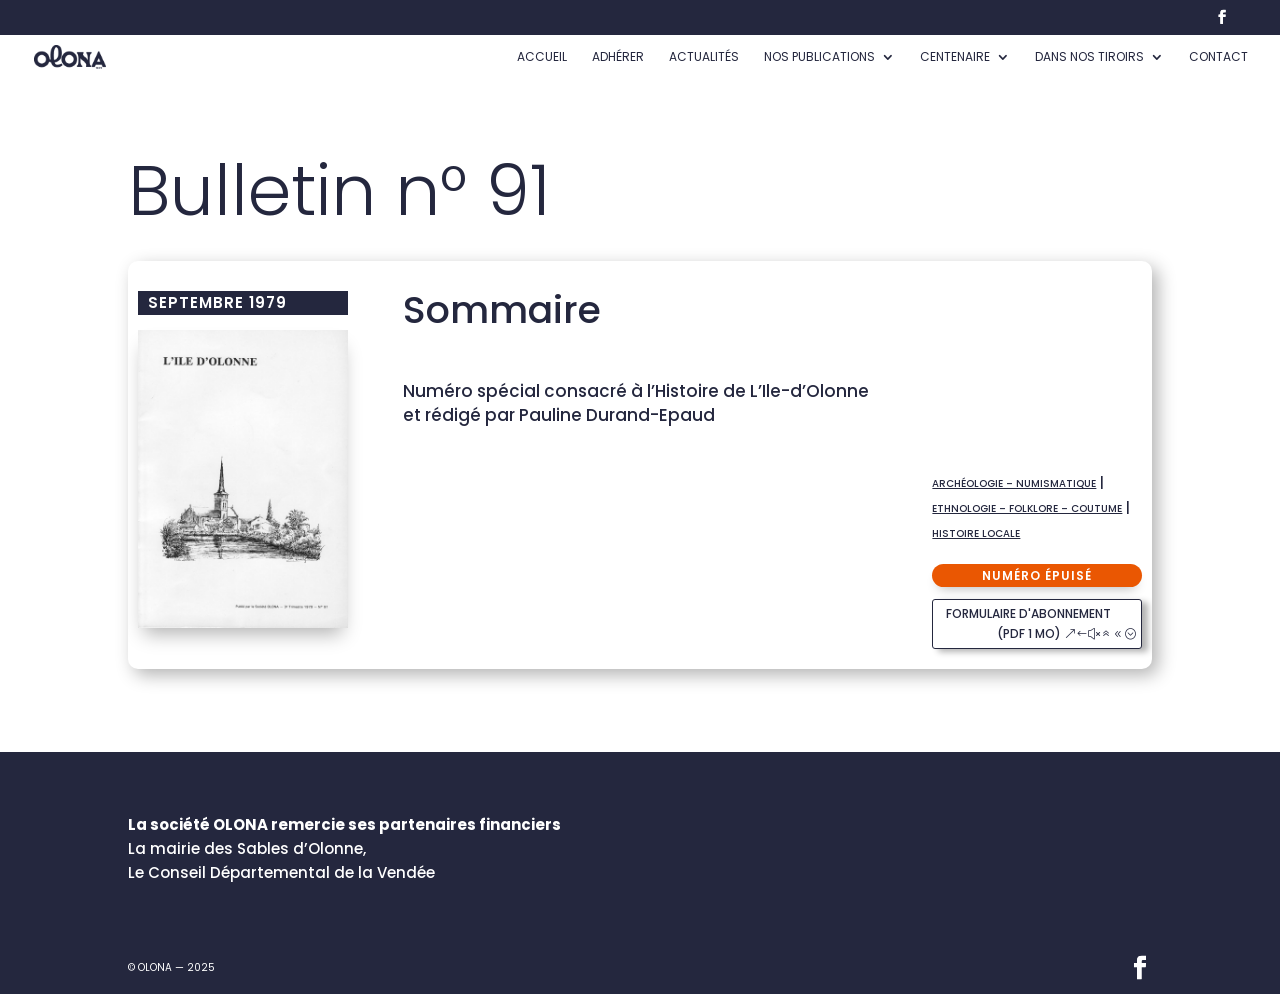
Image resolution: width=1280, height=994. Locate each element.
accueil (542, 57)
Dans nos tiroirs (1089, 57)
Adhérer (618, 57)
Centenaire (955, 57)
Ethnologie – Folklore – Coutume (1027, 508)
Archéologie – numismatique (1014, 483)
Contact (1218, 57)
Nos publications (819, 57)
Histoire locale (976, 533)
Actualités (704, 57)
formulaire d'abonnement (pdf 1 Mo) (1028, 623)
